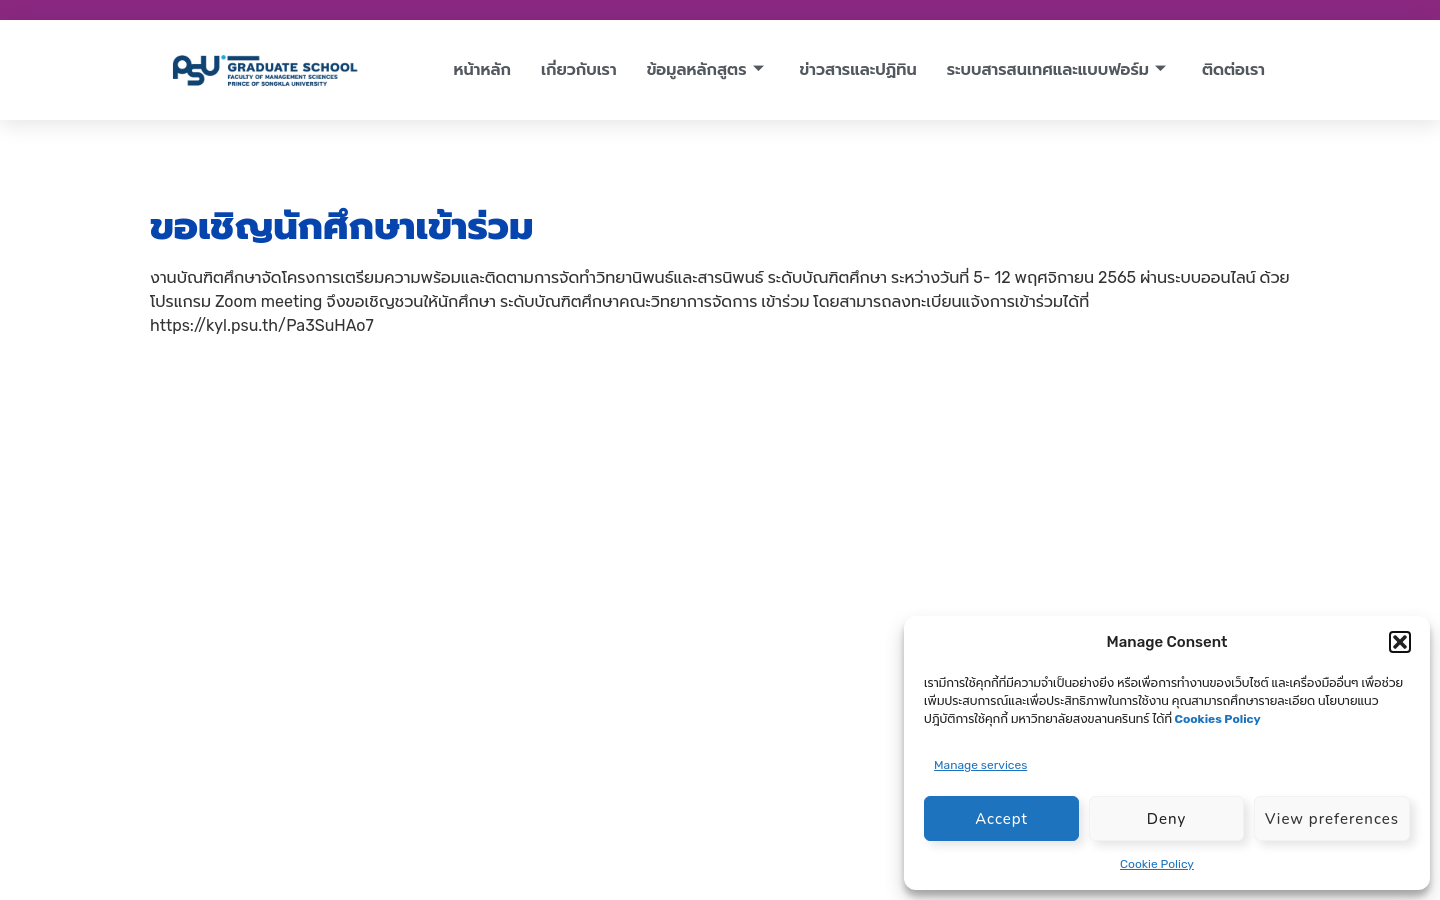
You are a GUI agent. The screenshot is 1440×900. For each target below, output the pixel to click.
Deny (1166, 819)
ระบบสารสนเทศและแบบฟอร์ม (1056, 70)
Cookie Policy (1157, 864)
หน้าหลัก (482, 70)
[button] (1400, 642)
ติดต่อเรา (1233, 70)
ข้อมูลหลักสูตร (705, 70)
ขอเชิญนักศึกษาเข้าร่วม (341, 226)
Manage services (980, 765)
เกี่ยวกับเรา (579, 70)
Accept (1001, 819)
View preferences (1332, 819)
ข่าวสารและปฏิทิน (858, 70)
